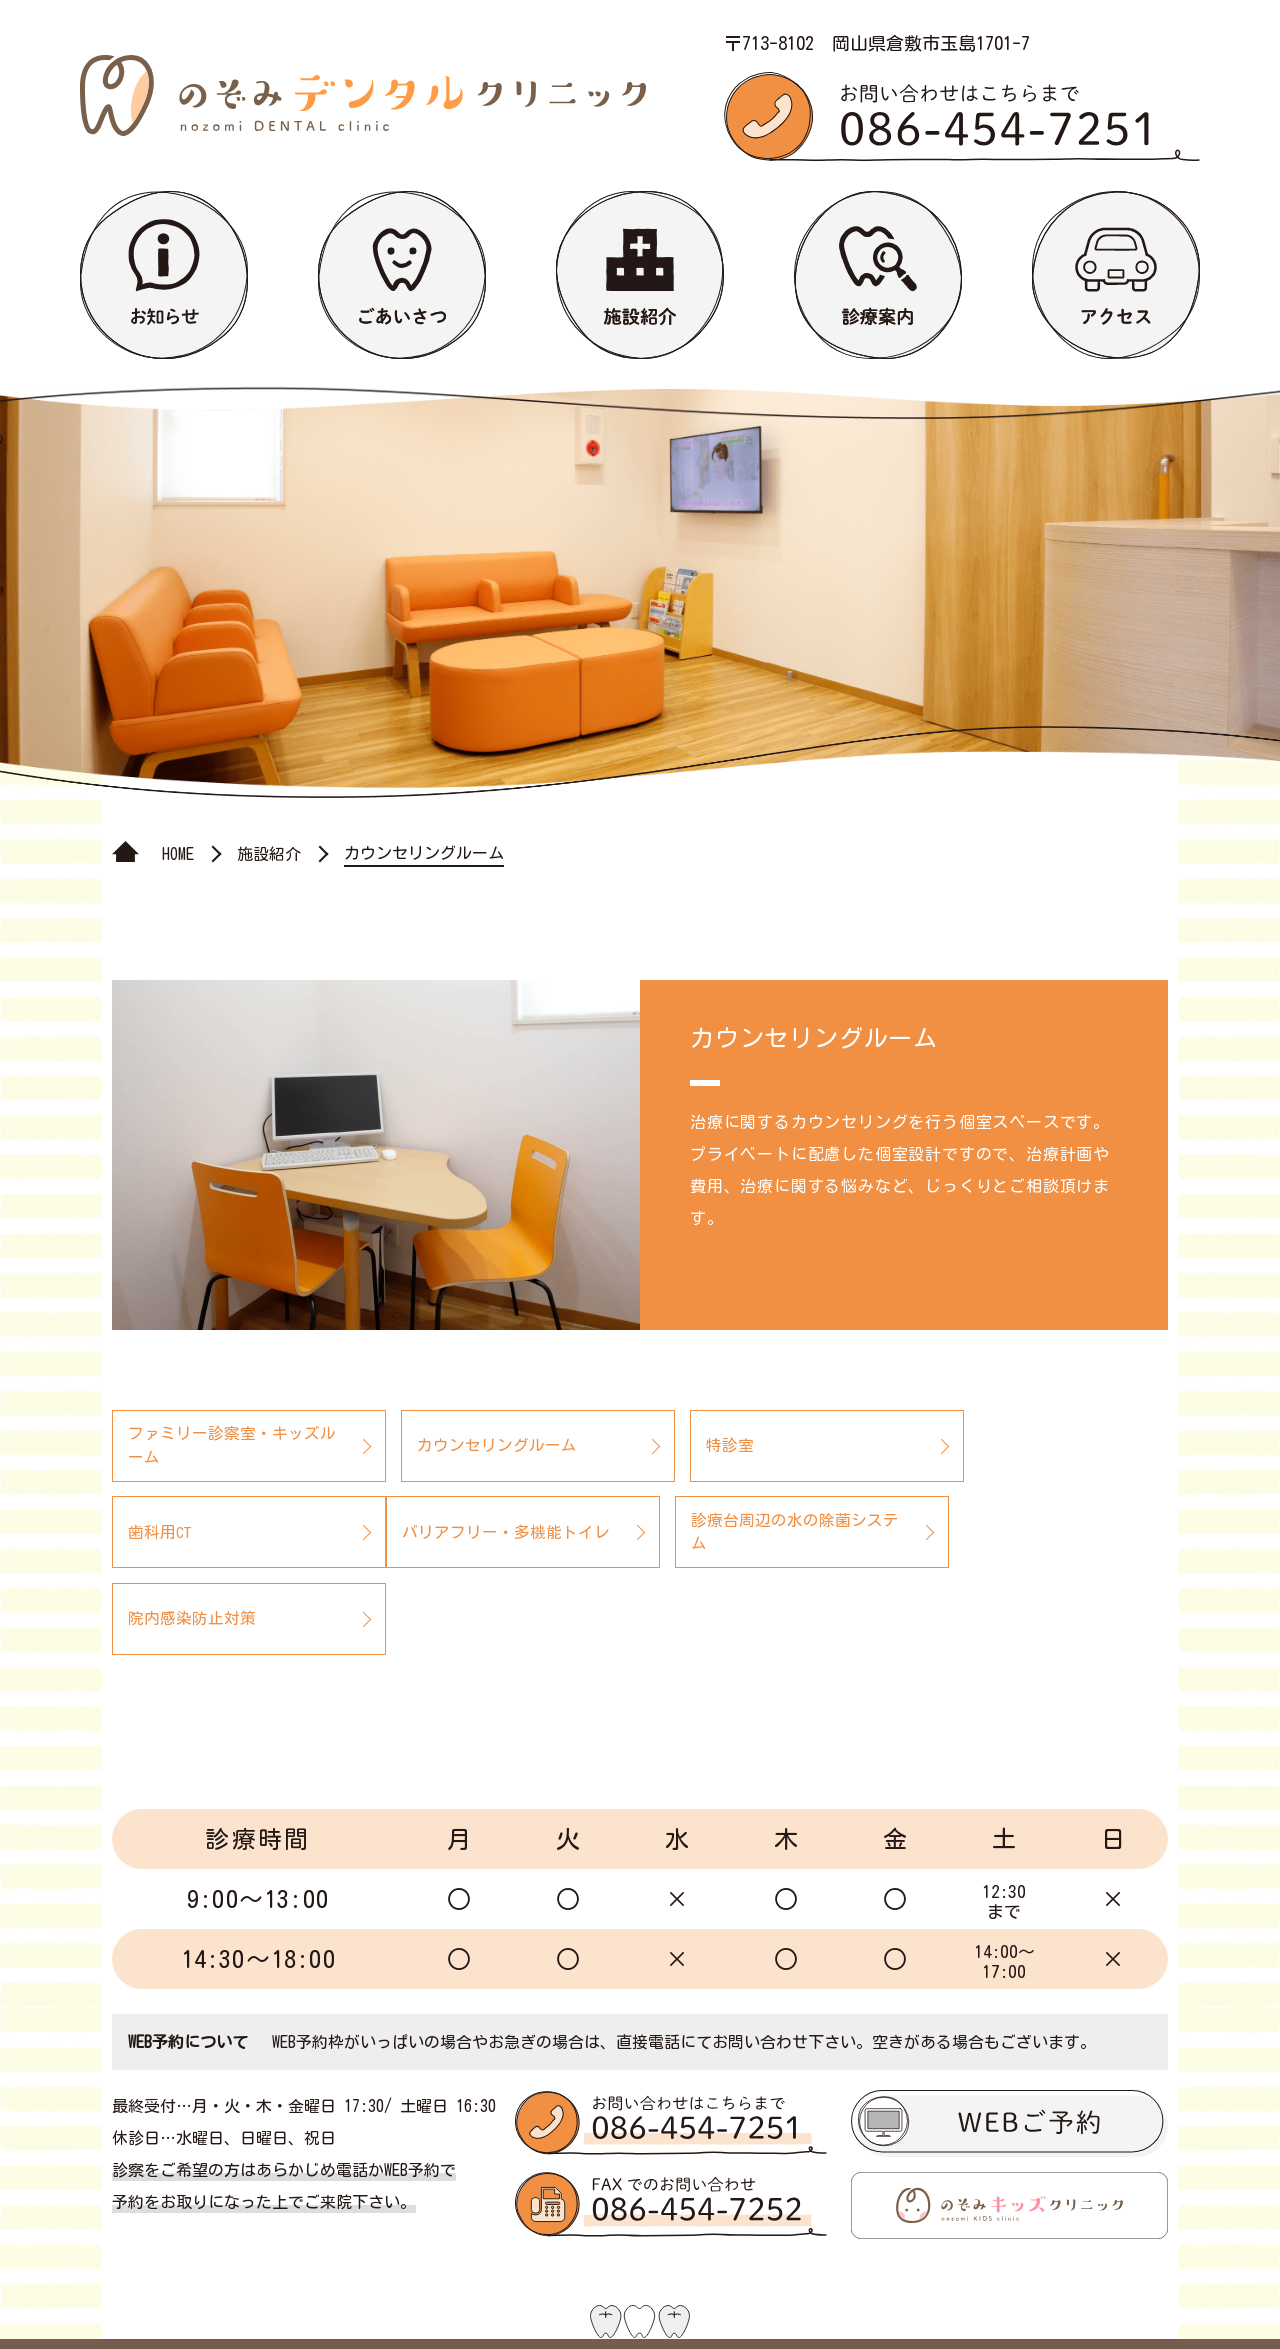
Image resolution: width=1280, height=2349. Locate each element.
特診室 (687, 1446)
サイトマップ (868, 2297)
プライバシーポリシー (1066, 2297)
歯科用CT (963, 1446)
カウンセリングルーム (476, 1446)
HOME (178, 854)
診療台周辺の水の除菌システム (492, 1533)
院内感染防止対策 (727, 1533)
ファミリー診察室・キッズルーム (224, 1446)
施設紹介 (269, 854)
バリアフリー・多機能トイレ (224, 1533)
